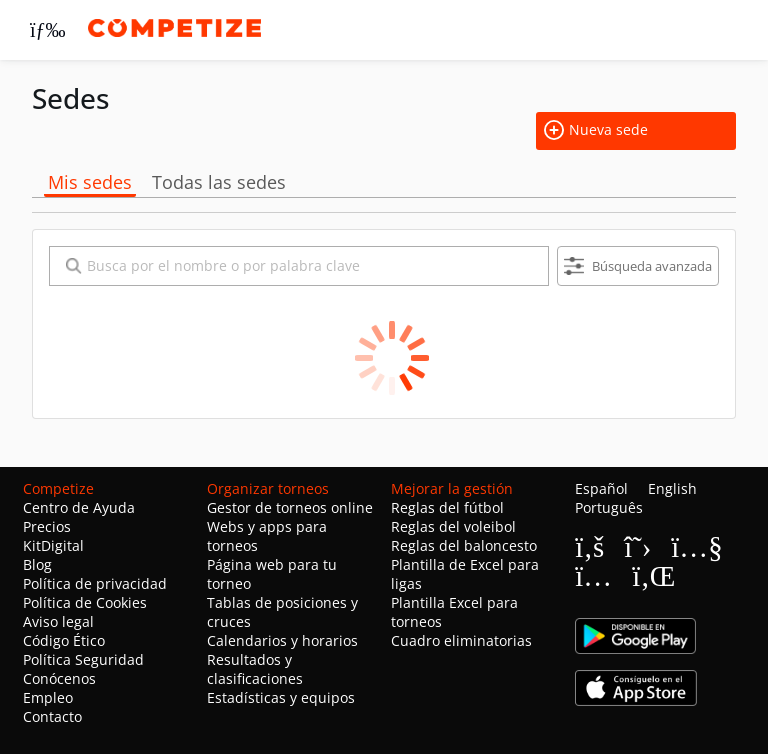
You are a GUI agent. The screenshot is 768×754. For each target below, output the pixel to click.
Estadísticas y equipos (281, 697)
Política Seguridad (83, 659)
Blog (37, 564)
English (672, 488)
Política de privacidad (95, 583)
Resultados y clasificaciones (255, 669)
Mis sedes (90, 182)
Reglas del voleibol (453, 526)
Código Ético (64, 640)
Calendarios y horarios (282, 640)
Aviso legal (58, 621)
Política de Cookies (85, 602)
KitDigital (53, 545)
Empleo (48, 697)
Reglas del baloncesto (464, 545)
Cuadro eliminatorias (461, 640)
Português (609, 507)
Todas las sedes (219, 182)
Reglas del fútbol (447, 507)
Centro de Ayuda (79, 507)
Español (601, 488)
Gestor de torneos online (290, 507)
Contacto (52, 716)
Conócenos (59, 678)
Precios (47, 526)
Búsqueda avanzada (638, 266)
